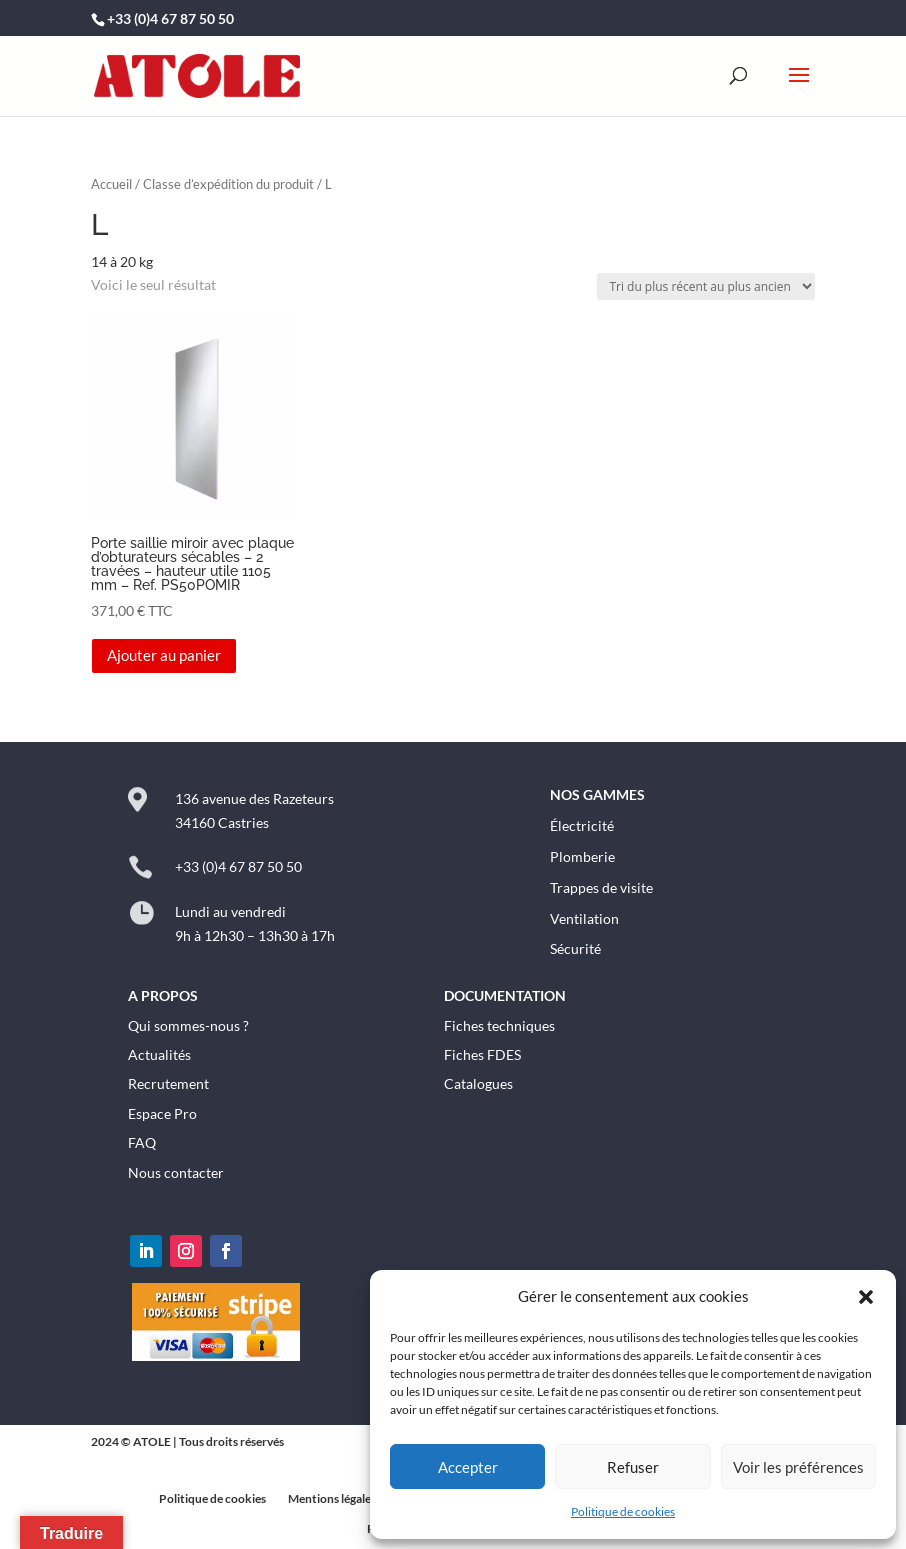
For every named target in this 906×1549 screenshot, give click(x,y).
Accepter (468, 1467)
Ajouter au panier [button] (164, 655)
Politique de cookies (623, 1511)
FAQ (142, 1142)
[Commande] (706, 286)
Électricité (582, 825)
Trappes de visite (601, 887)
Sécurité (575, 948)
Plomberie (582, 856)
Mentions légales (332, 1499)
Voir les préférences (798, 1467)
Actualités (159, 1054)
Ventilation (584, 918)
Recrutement (168, 1083)
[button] (866, 1297)
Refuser (633, 1467)
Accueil (111, 184)
